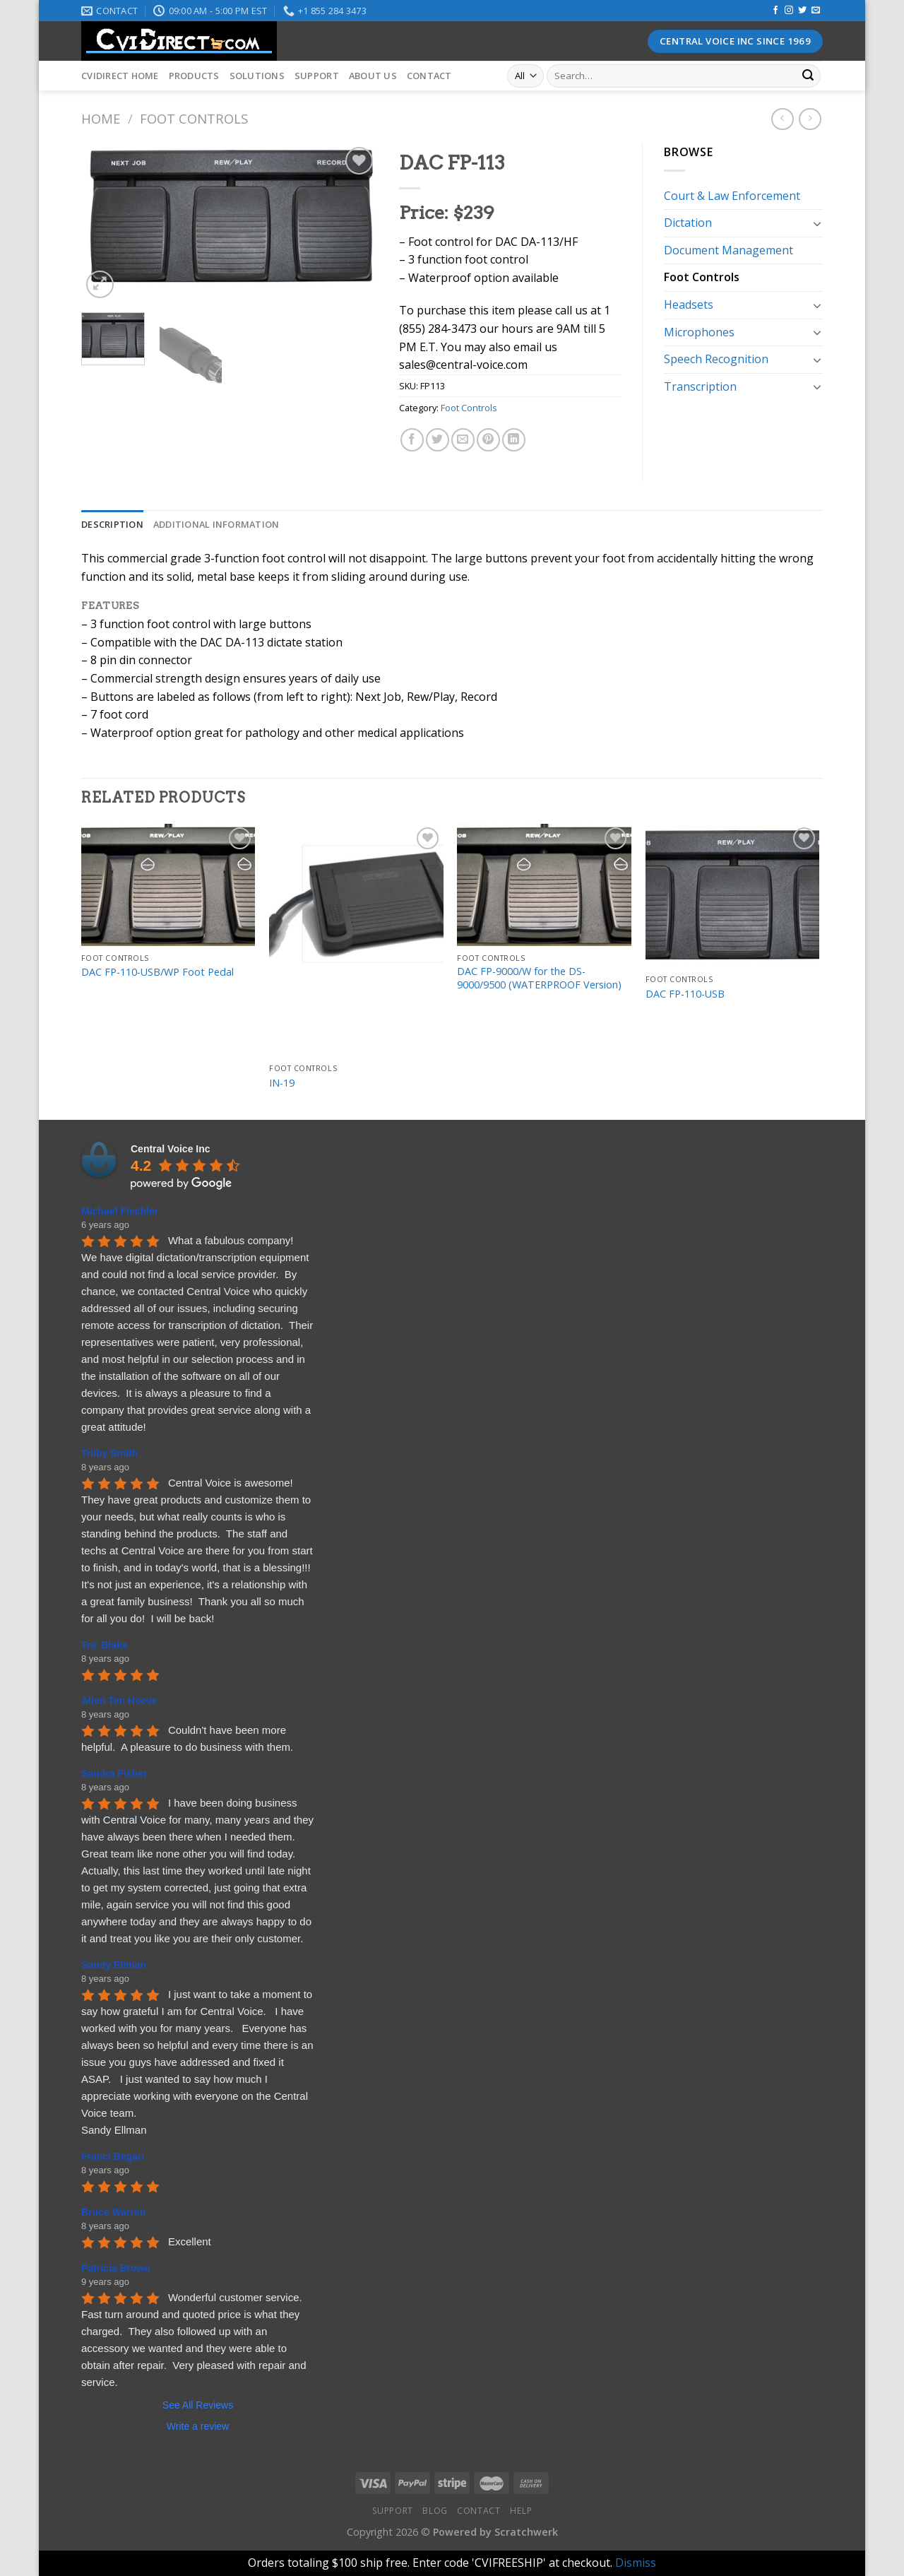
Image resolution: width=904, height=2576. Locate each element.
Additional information (216, 524)
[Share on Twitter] (437, 439)
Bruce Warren (113, 2212)
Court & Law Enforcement (732, 195)
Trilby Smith (109, 1453)
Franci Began (112, 2156)
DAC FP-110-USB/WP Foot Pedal (157, 972)
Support (317, 75)
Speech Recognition (716, 359)
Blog (434, 2511)
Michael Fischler (119, 1211)
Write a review (198, 2426)
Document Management (728, 250)
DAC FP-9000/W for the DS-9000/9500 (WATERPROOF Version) (539, 978)
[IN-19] (356, 940)
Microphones (699, 332)
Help (521, 2511)
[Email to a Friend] (463, 439)
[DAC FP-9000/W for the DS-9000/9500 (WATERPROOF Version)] (544, 885)
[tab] (112, 524)
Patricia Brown (115, 2268)
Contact (429, 75)
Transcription (700, 386)
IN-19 (282, 1083)
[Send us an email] (815, 11)
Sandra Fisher (114, 1773)
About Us (373, 75)
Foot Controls (194, 118)
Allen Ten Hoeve (119, 1700)
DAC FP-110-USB (685, 994)
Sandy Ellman (113, 1965)
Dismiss (635, 2562)
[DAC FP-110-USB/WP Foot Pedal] (168, 885)
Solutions (257, 75)
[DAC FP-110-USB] (733, 895)
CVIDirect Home (120, 75)
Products (194, 75)
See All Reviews (197, 2405)
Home (100, 118)
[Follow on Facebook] (775, 11)
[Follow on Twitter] (802, 11)
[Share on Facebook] (412, 439)
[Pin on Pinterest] (488, 439)
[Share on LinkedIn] (513, 439)
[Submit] (808, 76)
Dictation (688, 222)
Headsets (688, 304)
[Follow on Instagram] (789, 11)
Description (112, 524)
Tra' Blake (104, 1644)
